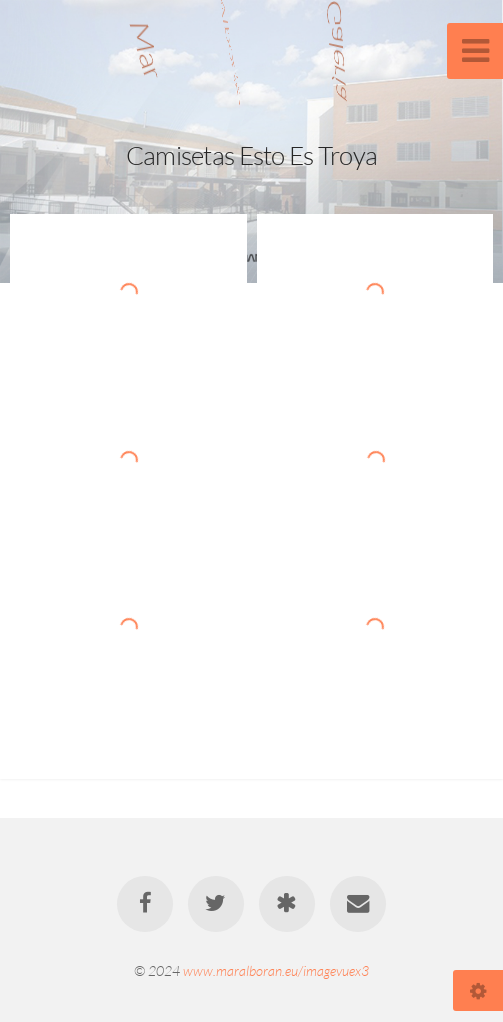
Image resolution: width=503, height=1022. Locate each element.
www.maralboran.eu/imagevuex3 (276, 970)
